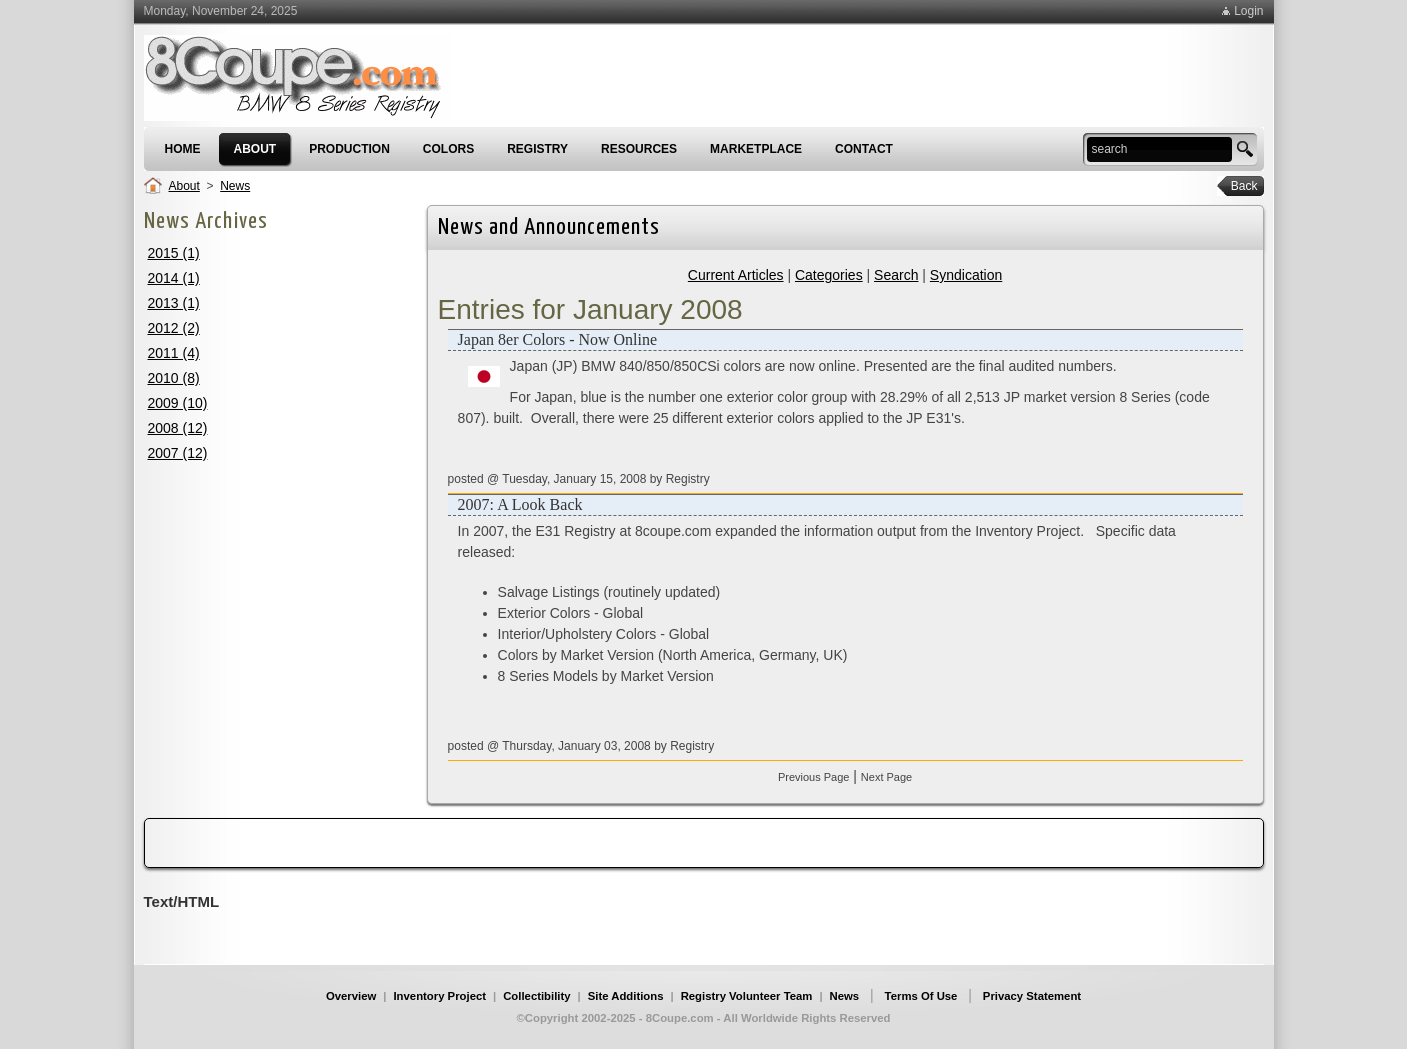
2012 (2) (174, 328)
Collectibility (536, 996)
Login (1248, 11)
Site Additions (626, 996)
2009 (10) (178, 403)
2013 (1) (174, 303)
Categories (829, 275)
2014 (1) (174, 278)
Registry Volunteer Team (747, 996)
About (184, 186)
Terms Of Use (921, 996)
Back (1237, 186)
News (235, 186)
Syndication (966, 275)
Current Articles (736, 275)
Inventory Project (439, 996)
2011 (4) (174, 353)
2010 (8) (174, 378)
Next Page (886, 777)
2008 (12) (178, 428)
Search (896, 275)
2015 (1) (174, 253)
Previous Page (814, 777)
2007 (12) (178, 453)
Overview (351, 996)
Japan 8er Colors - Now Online (558, 339)
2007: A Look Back (520, 504)
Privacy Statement (1032, 996)
